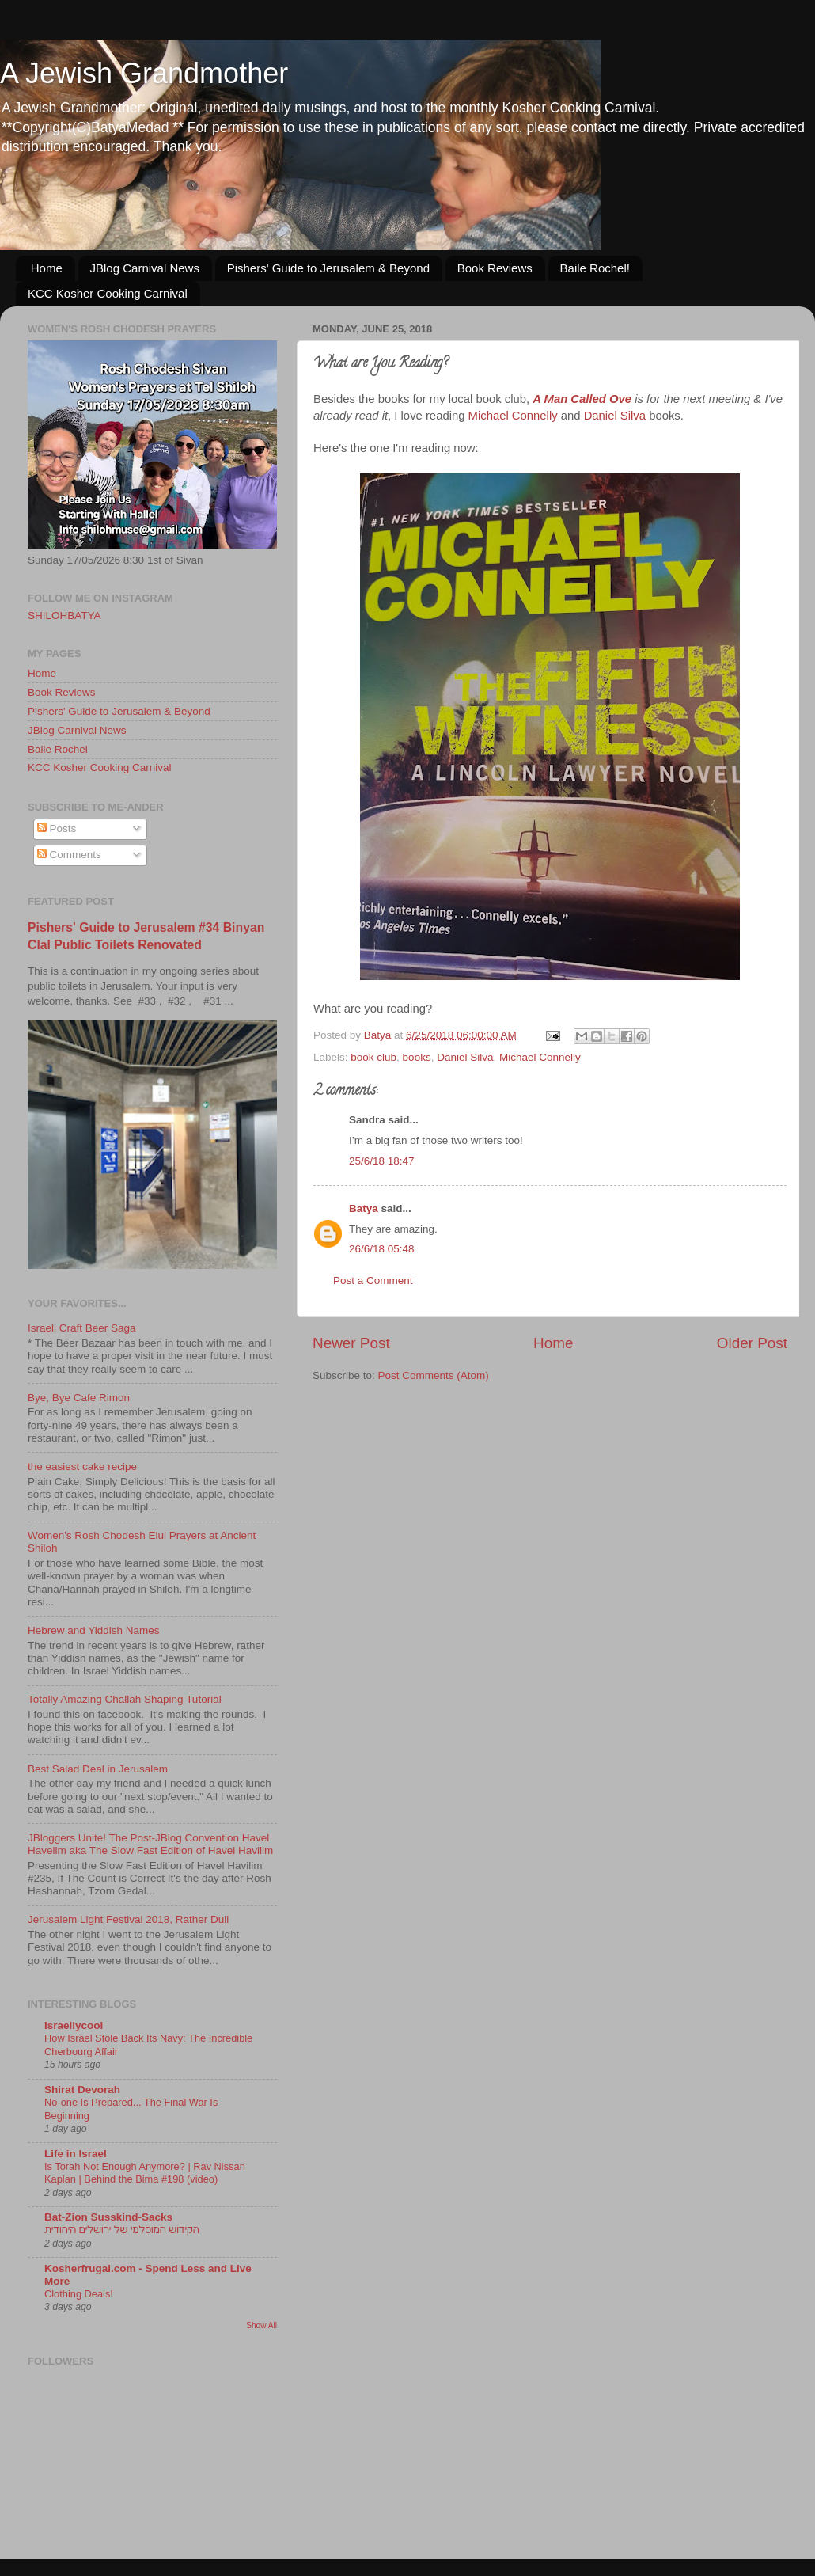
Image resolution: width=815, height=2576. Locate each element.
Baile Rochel (58, 749)
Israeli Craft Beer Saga (82, 1328)
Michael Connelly (513, 415)
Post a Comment (373, 1280)
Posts (57, 828)
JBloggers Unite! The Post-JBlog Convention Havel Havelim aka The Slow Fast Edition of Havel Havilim (150, 1844)
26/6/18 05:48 (382, 1249)
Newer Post (351, 1343)
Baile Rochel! (595, 268)
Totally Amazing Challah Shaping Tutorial (125, 1699)
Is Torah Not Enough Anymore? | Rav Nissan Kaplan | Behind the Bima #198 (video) (144, 2173)
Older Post (752, 1343)
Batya (363, 1208)
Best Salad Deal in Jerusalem (98, 1769)
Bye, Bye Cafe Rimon (79, 1398)
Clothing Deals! (78, 2294)
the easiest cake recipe (82, 1466)
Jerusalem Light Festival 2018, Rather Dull (128, 1919)
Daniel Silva (615, 415)
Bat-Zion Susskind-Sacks (108, 2217)
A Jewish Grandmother (144, 73)
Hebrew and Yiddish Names (94, 1630)
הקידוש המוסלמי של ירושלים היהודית (121, 2230)
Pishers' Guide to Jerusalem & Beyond (328, 268)
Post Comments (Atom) (433, 1375)
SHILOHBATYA (64, 615)
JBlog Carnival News (144, 268)
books (417, 1057)
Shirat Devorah (82, 2089)
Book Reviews (495, 268)
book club (373, 1057)
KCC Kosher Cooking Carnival (108, 293)
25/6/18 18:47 (382, 1161)
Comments (69, 855)
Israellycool (73, 2025)
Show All (261, 2325)
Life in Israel (75, 2154)
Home (47, 268)
